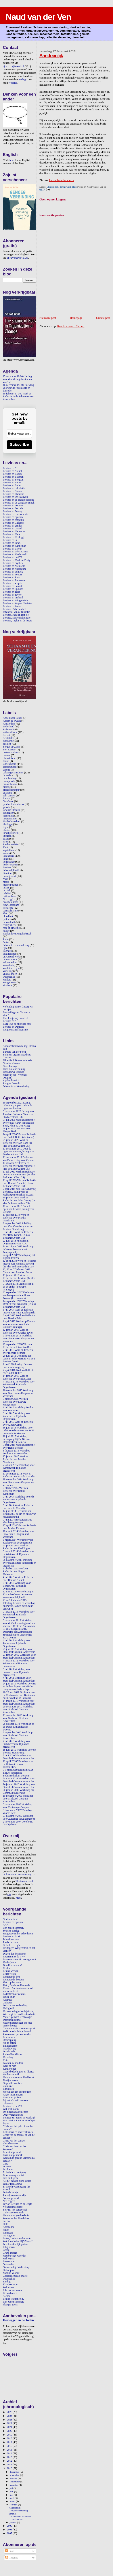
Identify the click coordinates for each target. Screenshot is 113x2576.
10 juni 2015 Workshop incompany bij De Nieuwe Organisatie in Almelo (16, 1439)
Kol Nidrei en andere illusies (18, 2132)
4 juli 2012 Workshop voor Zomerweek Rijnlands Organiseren (17, 1643)
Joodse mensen (11, 1942)
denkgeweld (65, 187)
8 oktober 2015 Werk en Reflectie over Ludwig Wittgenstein (15, 1402)
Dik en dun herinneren (14, 1953)
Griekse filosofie (11, 810)
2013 (10, 2457)
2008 (10, 2529)
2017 (10, 2442)
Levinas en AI (10, 468)
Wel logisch (9, 2258)
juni (12, 2491)
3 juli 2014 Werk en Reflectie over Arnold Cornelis (18, 1507)
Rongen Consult (11, 1083)
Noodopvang (9, 2048)
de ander (7, 775)
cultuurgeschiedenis (13, 772)
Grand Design (10, 2252)
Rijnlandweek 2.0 (12, 1080)
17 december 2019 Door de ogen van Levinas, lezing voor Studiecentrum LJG (18, 1151)
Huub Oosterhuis (12, 821)
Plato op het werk (12, 1982)
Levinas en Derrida (13, 508)
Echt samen (9, 2037)
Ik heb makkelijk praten (15, 2244)
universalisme (10, 959)
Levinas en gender (12, 525)
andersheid (8, 726)
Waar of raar (9, 2066)
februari (14, 2504)
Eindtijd (7, 2281)
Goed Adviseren (11, 1063)
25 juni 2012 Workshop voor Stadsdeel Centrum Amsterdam (19, 1650)
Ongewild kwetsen (12, 2083)
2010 (10, 2468)
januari (13, 2522)
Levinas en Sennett (13, 586)
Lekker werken (11, 1971)
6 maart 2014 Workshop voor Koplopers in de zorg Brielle (18, 1541)
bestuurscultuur (11, 752)
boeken (6, 755)
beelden (7, 743)
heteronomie (9, 818)
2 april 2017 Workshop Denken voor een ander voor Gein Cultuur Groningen (19, 1324)
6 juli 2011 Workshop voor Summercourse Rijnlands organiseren (17, 1672)
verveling (8, 971)
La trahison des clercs (61, 180)
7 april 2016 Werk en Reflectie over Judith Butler (19, 1372)
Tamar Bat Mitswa (12, 2183)
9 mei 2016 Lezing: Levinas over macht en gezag (17, 1366)
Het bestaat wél (11, 2074)
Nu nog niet (9, 2235)
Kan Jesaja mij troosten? (15, 1018)
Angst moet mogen (13, 2094)
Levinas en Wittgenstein (15, 600)
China (6, 761)
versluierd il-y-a (11, 968)
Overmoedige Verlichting (16, 2267)
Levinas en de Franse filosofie (18, 499)
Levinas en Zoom (12, 606)
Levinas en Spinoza (13, 589)
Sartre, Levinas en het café (17, 2238)
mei (12, 2494)
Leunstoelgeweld (12, 2152)
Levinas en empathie (13, 520)
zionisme (7, 985)
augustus (14, 2485)
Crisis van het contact (14, 2140)
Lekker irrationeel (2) (14, 2298)
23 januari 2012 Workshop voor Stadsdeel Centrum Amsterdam (19, 1656)
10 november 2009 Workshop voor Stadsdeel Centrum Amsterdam (18, 1798)
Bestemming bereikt (13, 2175)
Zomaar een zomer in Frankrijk (19, 2117)
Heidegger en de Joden (18, 2320)
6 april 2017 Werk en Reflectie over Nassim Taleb (19, 1317)
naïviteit (7, 893)
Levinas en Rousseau (14, 580)
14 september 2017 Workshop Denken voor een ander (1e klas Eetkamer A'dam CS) (19, 1304)
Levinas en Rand (11, 577)
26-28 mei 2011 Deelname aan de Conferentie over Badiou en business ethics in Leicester (19, 1695)
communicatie (10, 766)
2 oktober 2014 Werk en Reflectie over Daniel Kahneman (15, 1491)
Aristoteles (8, 738)
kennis (6, 853)
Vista (5, 2060)
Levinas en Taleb (12, 591)
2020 (10, 2431)
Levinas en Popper (12, 574)
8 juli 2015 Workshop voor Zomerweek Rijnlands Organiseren (17, 1416)
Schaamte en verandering (16, 945)
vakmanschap (10, 962)
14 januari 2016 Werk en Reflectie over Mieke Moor (17, 1377)
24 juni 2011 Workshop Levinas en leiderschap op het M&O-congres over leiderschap (19, 1686)
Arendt (6, 735)
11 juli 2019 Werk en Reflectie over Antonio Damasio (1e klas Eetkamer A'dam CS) (19, 1174)
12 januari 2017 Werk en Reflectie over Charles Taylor (18, 1331)
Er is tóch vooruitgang (14, 2172)
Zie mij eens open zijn (14, 2195)
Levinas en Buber (12, 482)
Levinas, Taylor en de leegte (17, 620)
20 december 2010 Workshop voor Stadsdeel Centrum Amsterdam (18, 1709)
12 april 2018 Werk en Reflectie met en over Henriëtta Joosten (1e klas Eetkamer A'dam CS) (19, 1263)
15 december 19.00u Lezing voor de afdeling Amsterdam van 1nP (18, 379)
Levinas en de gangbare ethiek (18, 502)
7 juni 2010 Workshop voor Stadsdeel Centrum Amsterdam (19, 1757)
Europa (6, 798)
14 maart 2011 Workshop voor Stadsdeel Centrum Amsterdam (19, 1702)
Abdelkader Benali (12, 718)
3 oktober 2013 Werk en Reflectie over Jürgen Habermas (15, 1571)
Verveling (8, 2057)
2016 (10, 2446)
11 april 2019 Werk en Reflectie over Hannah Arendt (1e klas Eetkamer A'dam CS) (19, 1183)
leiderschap (9, 861)
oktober (14, 2478)
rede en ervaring (11, 928)
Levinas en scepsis (12, 583)
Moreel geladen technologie (17, 2017)
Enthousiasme (10, 2045)
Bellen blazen (10, 2293)
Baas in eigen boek (13, 2155)
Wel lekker (8, 2287)
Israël (6, 841)
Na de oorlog (9, 2043)
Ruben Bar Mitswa (13, 2054)
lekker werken (10, 864)
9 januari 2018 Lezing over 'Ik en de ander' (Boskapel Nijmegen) (18, 1286)
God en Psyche (10, 2178)
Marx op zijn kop (12, 2097)
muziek (7, 890)
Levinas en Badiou (12, 474)
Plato (74, 187)
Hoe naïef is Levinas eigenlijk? (19, 2120)
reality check (9, 925)
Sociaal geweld (11, 2198)
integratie (8, 835)
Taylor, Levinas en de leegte (17, 2204)
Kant (5, 847)
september (15, 2481)
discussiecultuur (11, 789)
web (23, 79)
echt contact (9, 795)
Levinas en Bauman (13, 476)
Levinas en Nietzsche (14, 566)
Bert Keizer (9, 749)
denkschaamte (10, 784)
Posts (9, 2551)
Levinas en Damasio (13, 494)
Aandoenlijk (51, 55)
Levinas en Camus (12, 491)
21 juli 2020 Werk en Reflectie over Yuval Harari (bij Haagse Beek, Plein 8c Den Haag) (19, 1123)
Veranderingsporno (13, 2206)
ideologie (8, 824)
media (6, 881)
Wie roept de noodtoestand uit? (19, 2014)
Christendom (53, 187)
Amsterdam (9, 723)
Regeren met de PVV (14, 1956)
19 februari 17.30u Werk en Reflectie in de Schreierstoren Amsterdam (18, 396)
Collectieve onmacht (13, 2212)
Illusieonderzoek (24, 1881)
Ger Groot (8, 801)
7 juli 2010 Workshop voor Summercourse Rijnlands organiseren (17, 1744)
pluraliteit (8, 916)
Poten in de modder (13, 2063)
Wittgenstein (9, 982)
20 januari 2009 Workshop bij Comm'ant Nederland (18, 1791)
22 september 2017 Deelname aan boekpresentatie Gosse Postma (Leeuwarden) (18, 1295)
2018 (10, 2438)
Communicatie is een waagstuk (19, 2028)
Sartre (6, 942)
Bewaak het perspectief (15, 2209)
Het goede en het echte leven (18, 1933)
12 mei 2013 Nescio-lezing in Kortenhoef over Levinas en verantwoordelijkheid (18, 1594)
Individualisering (12, 2020)
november (15, 2475)
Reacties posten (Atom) (70, 326)
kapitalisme (9, 850)
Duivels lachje (10, 2192)
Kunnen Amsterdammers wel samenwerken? (18, 1990)
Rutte (5, 939)
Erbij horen (9, 2247)
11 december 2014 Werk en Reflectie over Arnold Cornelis (19, 1475)
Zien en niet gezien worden (17, 2034)
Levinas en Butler (12, 485)
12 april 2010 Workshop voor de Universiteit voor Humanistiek (18, 1764)
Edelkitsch (8, 2089)
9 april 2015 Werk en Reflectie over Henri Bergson (19, 1446)
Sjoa (5, 948)
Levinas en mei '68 (12, 557)
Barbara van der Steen (14, 1051)
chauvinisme (9, 758)
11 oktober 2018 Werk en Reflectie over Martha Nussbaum (16, 1217)
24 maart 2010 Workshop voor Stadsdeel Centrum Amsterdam (19, 1780)
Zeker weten (9, 1973)
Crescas (7, 1057)
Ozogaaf (7, 1077)
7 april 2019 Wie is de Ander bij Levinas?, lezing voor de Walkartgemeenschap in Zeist (19, 1192)
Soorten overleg (11, 1930)
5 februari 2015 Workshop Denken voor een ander (16, 1452)
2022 (10, 2423)
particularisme (10, 910)
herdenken (8, 815)
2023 (10, 2419)
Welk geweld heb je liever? (17, 2031)
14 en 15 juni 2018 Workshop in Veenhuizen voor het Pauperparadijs (18, 1249)
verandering (9, 965)
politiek (7, 919)
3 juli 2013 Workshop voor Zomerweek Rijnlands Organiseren (17, 1586)
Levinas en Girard (12, 528)
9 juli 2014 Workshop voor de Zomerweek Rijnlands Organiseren (18, 1499)
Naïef (6, 2229)
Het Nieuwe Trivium (13, 1072)
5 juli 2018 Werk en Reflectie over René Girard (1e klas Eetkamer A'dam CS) (18, 1235)
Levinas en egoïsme (13, 517)
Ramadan (8, 2232)
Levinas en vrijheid (13, 597)
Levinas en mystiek (13, 563)
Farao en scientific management (19, 1959)
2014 (10, 2453)
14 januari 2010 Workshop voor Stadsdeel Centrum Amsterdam (19, 1786)
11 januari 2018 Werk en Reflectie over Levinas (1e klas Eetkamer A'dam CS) (19, 1278)
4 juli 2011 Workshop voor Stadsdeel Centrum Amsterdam (19, 1679)
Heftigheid (8, 2008)
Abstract (7, 1999)
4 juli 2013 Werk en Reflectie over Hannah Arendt (18, 1579)
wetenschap (9, 976)
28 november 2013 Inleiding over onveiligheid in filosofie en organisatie (19, 1563)
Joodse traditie (10, 844)
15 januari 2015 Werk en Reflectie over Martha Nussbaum (15, 1459)
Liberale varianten (12, 2290)
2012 (10, 2460)
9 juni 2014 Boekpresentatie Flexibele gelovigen (17, 1521)
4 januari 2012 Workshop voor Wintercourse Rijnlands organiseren (18, 1663)
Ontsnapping (9, 2040)
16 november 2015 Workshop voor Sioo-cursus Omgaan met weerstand (18, 1393)
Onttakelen (8, 2264)
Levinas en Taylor (12, 594)
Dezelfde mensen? (12, 1965)
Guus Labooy (10, 1066)
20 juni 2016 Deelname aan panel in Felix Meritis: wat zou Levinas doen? (19, 1358)
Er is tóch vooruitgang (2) (16, 2186)
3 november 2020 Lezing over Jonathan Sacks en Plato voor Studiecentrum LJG (18, 1114)
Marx (5, 879)
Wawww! (8, 2149)
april (12, 2498)
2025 (10, 2412)
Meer (18, 1897)
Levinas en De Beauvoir (15, 497)
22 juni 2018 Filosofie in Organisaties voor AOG (16, 1242)
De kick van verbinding (15, 2005)
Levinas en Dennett (13, 505)
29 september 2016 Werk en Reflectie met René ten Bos (17, 1346)
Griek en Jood (10, 1919)
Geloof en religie (11, 1945)
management (9, 876)
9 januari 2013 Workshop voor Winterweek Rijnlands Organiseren (18, 1614)
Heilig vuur (9, 1996)
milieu (6, 887)
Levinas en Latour (12, 548)
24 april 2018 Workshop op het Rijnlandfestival (19, 1256)
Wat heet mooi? (11, 2109)
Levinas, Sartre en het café (17, 617)
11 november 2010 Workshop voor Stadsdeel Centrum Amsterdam (18, 1718)
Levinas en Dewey (12, 511)
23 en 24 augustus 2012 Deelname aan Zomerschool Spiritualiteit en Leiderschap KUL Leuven (17, 1633)
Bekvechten (9, 2261)
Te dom (7, 2166)
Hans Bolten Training (14, 1069)
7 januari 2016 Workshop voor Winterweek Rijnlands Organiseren (18, 1384)
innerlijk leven (10, 833)
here (12, 160)
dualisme (7, 792)
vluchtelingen (10, 974)
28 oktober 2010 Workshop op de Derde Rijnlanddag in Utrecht (18, 1726)
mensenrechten (10, 884)
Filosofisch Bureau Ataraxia (17, 1060)
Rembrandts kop (11, 1976)
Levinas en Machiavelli (15, 554)
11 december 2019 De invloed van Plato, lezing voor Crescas (18, 1159)
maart (13, 2501)
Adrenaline (8, 2227)
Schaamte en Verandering (16, 1086)
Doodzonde (9, 2051)
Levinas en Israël (12, 543)
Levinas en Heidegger (14, 537)
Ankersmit (8, 729)
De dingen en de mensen (15, 2112)
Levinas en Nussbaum (14, 568)
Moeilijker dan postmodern (17, 2091)
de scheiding (9, 778)
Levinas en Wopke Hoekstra (17, 603)
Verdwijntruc (9, 1962)
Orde (5, 2224)
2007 (10, 2533)
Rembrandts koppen (13, 1979)
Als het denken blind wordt (17, 2181)
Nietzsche (8, 907)
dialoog (7, 787)
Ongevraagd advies (13, 2114)
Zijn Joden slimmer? (13, 1927)
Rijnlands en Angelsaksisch (17, 933)
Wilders (7, 979)
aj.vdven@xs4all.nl (13, 66)
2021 (10, 2427)
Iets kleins (8, 2169)
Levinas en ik (10, 540)
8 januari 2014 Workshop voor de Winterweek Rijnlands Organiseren (18, 1554)
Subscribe (19, 444)
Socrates (7, 951)
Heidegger (8, 812)
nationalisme (9, 896)
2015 (10, 2449)
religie (6, 930)
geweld (6, 807)
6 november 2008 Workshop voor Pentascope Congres (17, 1806)
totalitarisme (9, 953)
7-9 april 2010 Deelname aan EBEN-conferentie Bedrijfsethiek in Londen (18, 1773)
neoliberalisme (10, 902)
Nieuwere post (47, 317)
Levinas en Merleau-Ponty (16, 560)
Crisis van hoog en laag (15, 2146)
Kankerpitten (9, 2068)
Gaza (5, 2163)
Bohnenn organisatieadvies (17, 1054)
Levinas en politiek (13, 571)
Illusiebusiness (10, 2143)
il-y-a (5, 827)
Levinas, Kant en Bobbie (16, 614)
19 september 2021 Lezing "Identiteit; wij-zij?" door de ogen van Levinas (17, 1105)
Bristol (6, 2189)
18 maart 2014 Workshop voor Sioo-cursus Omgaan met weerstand (18, 1534)
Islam (6, 838)
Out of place (9, 2270)
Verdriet (7, 1968)
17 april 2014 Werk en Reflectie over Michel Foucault (19, 1527)
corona (6, 769)
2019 (10, 2434)
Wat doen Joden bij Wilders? (18, 2241)
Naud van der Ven (38, 17)
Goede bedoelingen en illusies (18, 2071)
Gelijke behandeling (18, 2510)
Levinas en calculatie (14, 488)
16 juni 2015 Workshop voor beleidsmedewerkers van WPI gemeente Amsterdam (18, 1430)
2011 (10, 2464)
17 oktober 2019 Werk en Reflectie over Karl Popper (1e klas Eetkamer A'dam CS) (19, 1166)
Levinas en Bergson (13, 479)
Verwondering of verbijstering (18, 2011)
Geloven (7, 2002)
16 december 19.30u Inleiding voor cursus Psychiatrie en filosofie (18, 388)
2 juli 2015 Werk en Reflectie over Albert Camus (18, 1423)
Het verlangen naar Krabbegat (18, 2077)
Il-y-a (6, 2123)
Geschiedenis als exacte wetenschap (20, 2517)
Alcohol (7, 2296)
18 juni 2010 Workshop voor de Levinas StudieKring (19, 1751)
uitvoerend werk (11, 956)
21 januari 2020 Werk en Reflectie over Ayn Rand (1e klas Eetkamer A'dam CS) (17, 1143)
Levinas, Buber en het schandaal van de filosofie (16, 610)
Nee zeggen (9, 899)
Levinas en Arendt (12, 471)
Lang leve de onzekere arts (17, 1024)
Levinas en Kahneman (14, 545)
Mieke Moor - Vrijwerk (15, 1074)
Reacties (11, 2557)
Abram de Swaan (12, 720)
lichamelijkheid (11, 870)
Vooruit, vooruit (11, 2273)
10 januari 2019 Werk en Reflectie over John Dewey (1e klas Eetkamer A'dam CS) (19, 1200)
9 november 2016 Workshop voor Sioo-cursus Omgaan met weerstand (18, 1338)
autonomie (8, 741)
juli (12, 2488)
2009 (10, 2525)
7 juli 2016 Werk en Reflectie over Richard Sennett (18, 1351)
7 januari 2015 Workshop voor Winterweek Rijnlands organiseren (18, 1468)
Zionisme (8, 2086)
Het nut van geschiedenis (16, 2215)
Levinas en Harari (12, 534)
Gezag (6, 2250)
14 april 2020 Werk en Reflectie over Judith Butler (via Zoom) (19, 1136)
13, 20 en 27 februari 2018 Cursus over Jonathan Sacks (17, 1271)
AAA (5, 1925)
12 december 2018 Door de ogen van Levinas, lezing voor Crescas (18, 1209)
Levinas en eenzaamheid (15, 514)
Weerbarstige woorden (14, 2255)
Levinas (7, 867)
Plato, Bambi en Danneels (16, 1985)
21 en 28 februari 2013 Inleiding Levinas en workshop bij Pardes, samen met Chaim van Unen (19, 1604)
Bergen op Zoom (11, 746)
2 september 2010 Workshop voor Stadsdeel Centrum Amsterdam (18, 1735)
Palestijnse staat (11, 1939)
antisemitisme (10, 732)
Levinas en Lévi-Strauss (15, 551)
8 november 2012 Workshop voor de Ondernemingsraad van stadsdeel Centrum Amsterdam (19, 1623)
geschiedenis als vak (13, 804)
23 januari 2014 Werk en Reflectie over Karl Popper (17, 1547)
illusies (6, 830)
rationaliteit (9, 922)
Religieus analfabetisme (15, 1029)
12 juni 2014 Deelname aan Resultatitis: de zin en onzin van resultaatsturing (19, 1514)
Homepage (76, 317)
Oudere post (103, 317)
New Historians (11, 905)
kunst (5, 858)
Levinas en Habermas (14, 531)
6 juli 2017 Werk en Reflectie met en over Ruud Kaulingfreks (19, 1311)
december (15, 2471)
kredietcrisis (9, 856)
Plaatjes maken (11, 2080)
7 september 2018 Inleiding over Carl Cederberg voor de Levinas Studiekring (18, 1226)
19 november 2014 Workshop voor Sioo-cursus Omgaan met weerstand (18, 1482)
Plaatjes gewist (10, 2304)
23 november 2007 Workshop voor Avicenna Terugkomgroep (19, 1817)
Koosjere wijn (10, 2284)
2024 (10, 2416)
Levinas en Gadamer (13, 522)
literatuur (7, 873)
